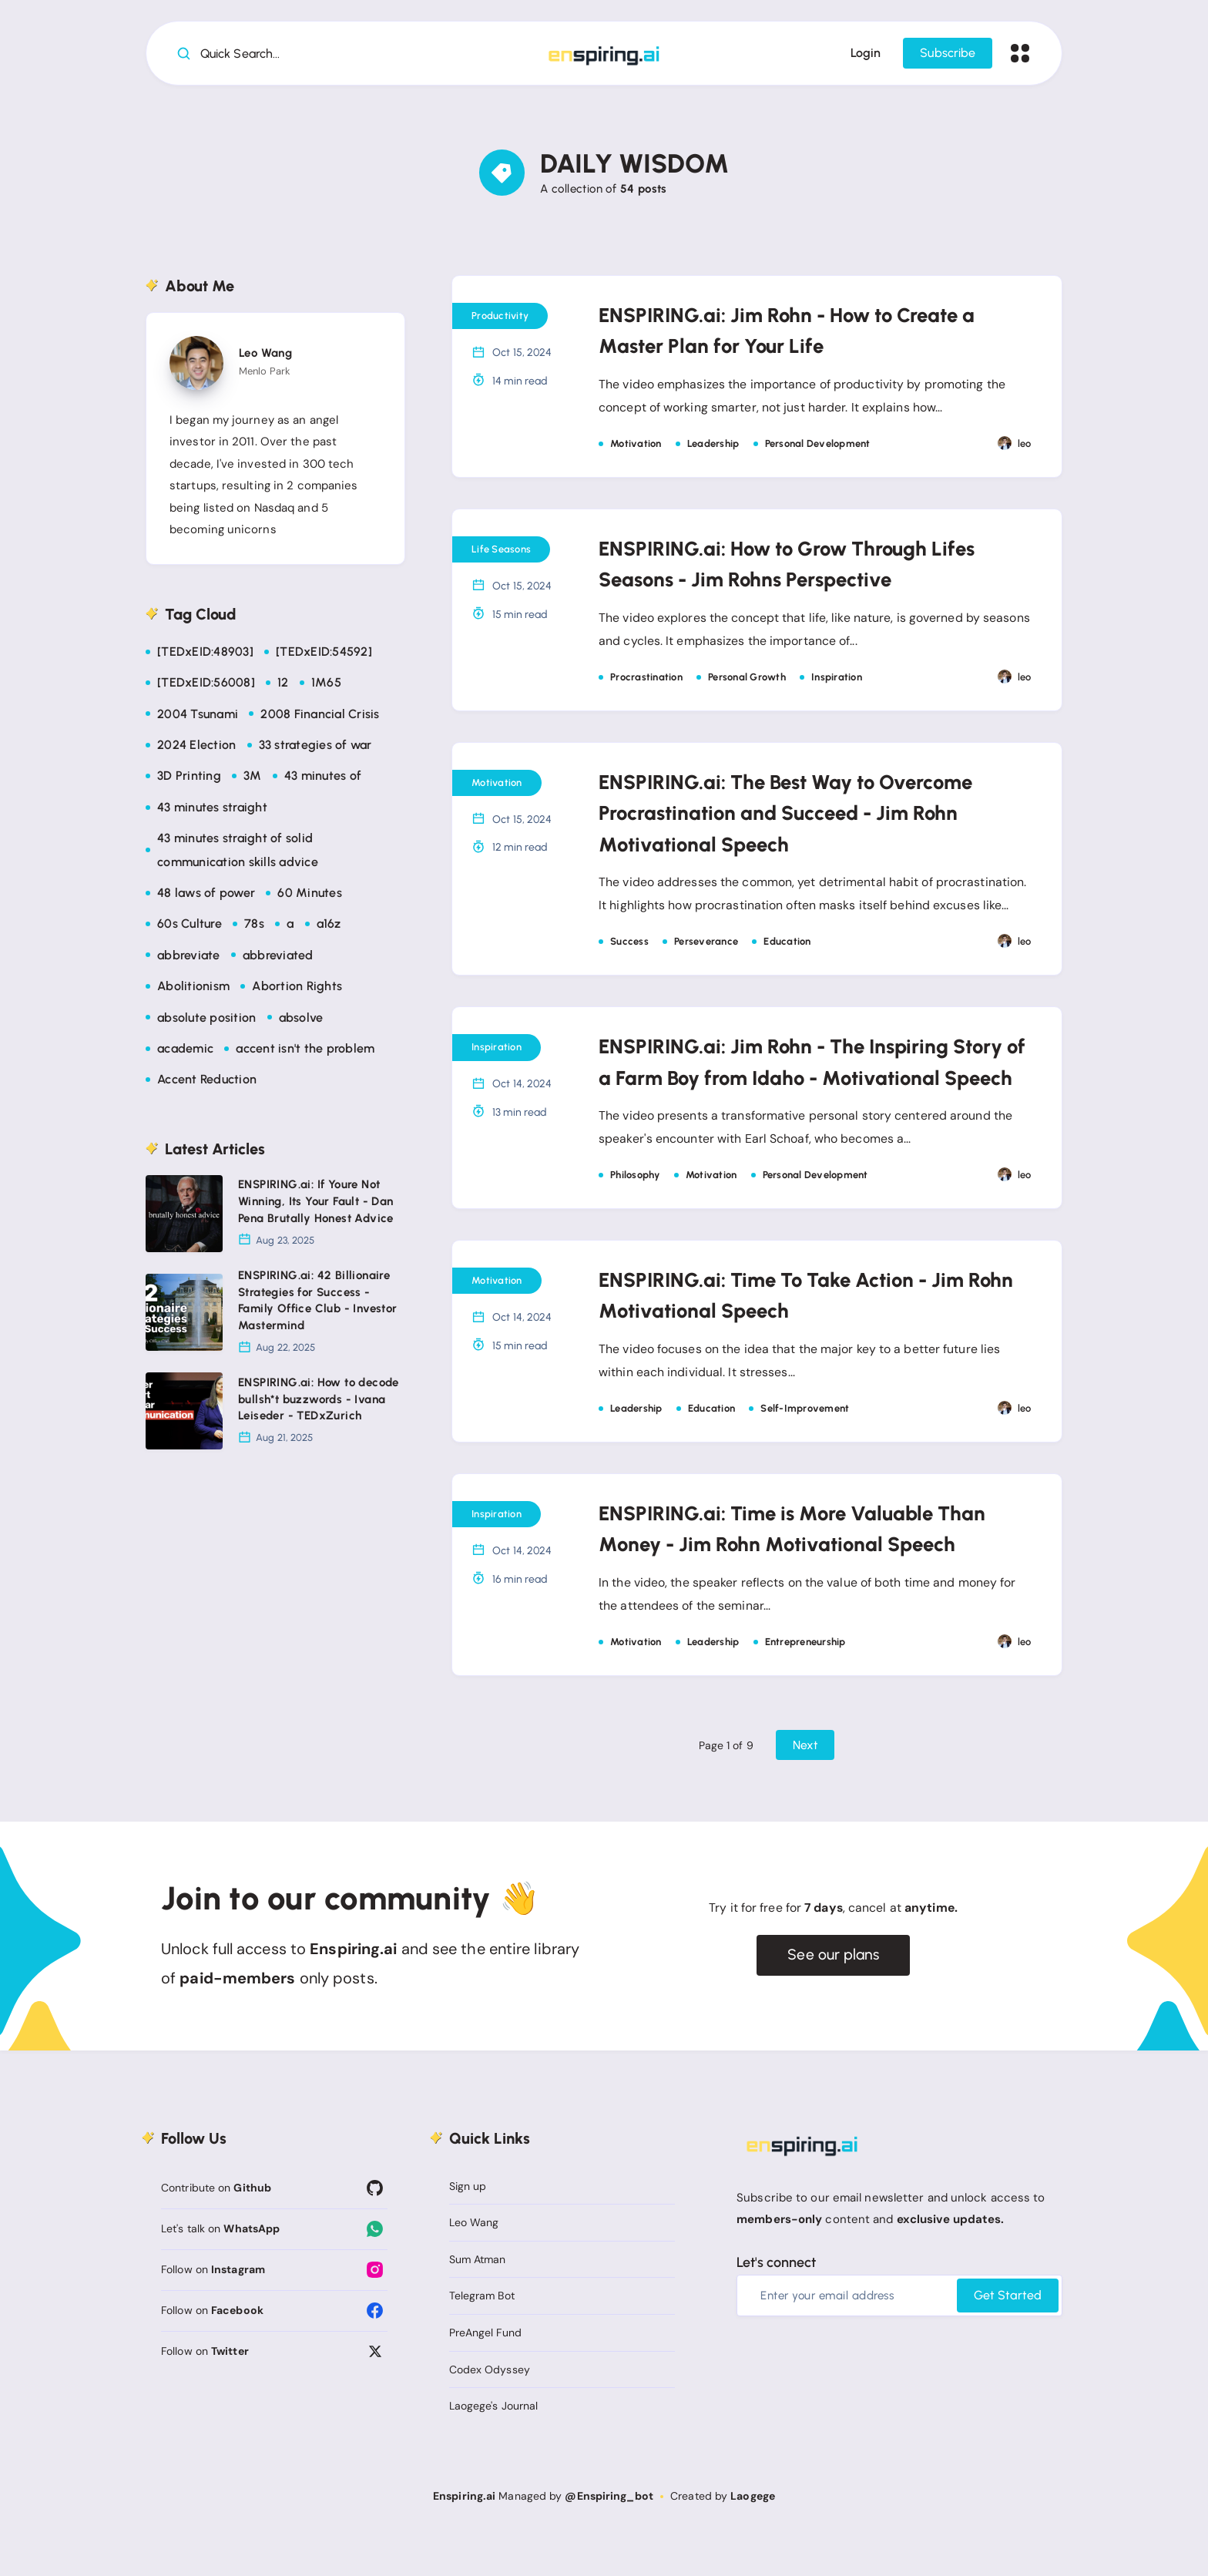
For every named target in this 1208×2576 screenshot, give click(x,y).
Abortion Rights (297, 989)
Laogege (752, 2535)
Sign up (468, 2225)
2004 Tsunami (197, 717)
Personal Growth (747, 681)
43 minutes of (322, 779)
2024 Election (196, 748)
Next (804, 1783)
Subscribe (946, 56)
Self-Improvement (804, 1446)
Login (863, 56)
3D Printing (189, 779)
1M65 (326, 686)
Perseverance (706, 946)
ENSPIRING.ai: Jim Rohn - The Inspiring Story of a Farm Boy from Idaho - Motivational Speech (789, 1082)
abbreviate (188, 958)
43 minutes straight (212, 810)
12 (283, 686)
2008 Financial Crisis (319, 717)
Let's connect (776, 2301)
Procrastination (646, 681)
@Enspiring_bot (609, 2535)
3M (252, 779)
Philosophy (635, 1212)
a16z (329, 927)
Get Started (1008, 2333)
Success (629, 946)
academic (185, 1052)
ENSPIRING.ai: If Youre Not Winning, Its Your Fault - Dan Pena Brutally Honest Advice (316, 1205)
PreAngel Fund (485, 2372)
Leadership (713, 447)
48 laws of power (206, 896)
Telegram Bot (482, 2335)
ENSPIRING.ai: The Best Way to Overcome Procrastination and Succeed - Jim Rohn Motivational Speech (804, 817)
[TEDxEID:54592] (324, 654)
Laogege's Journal (494, 2445)
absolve (301, 1020)
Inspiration (836, 681)
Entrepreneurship (805, 1680)
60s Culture (189, 927)
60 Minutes (309, 896)
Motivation (636, 447)
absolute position (206, 1020)
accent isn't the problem (305, 1052)
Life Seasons (501, 553)
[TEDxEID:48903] (205, 654)
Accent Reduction (207, 1083)
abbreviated (278, 958)
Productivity (499, 318)
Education (786, 946)
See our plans (833, 1994)
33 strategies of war (315, 748)
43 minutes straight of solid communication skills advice (237, 853)
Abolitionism (193, 989)
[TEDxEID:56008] (206, 686)
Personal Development (818, 447)
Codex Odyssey (489, 2408)
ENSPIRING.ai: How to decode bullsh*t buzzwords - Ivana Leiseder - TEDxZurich (318, 1403)
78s (254, 927)
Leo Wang (265, 357)
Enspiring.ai (464, 2535)
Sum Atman (477, 2299)
